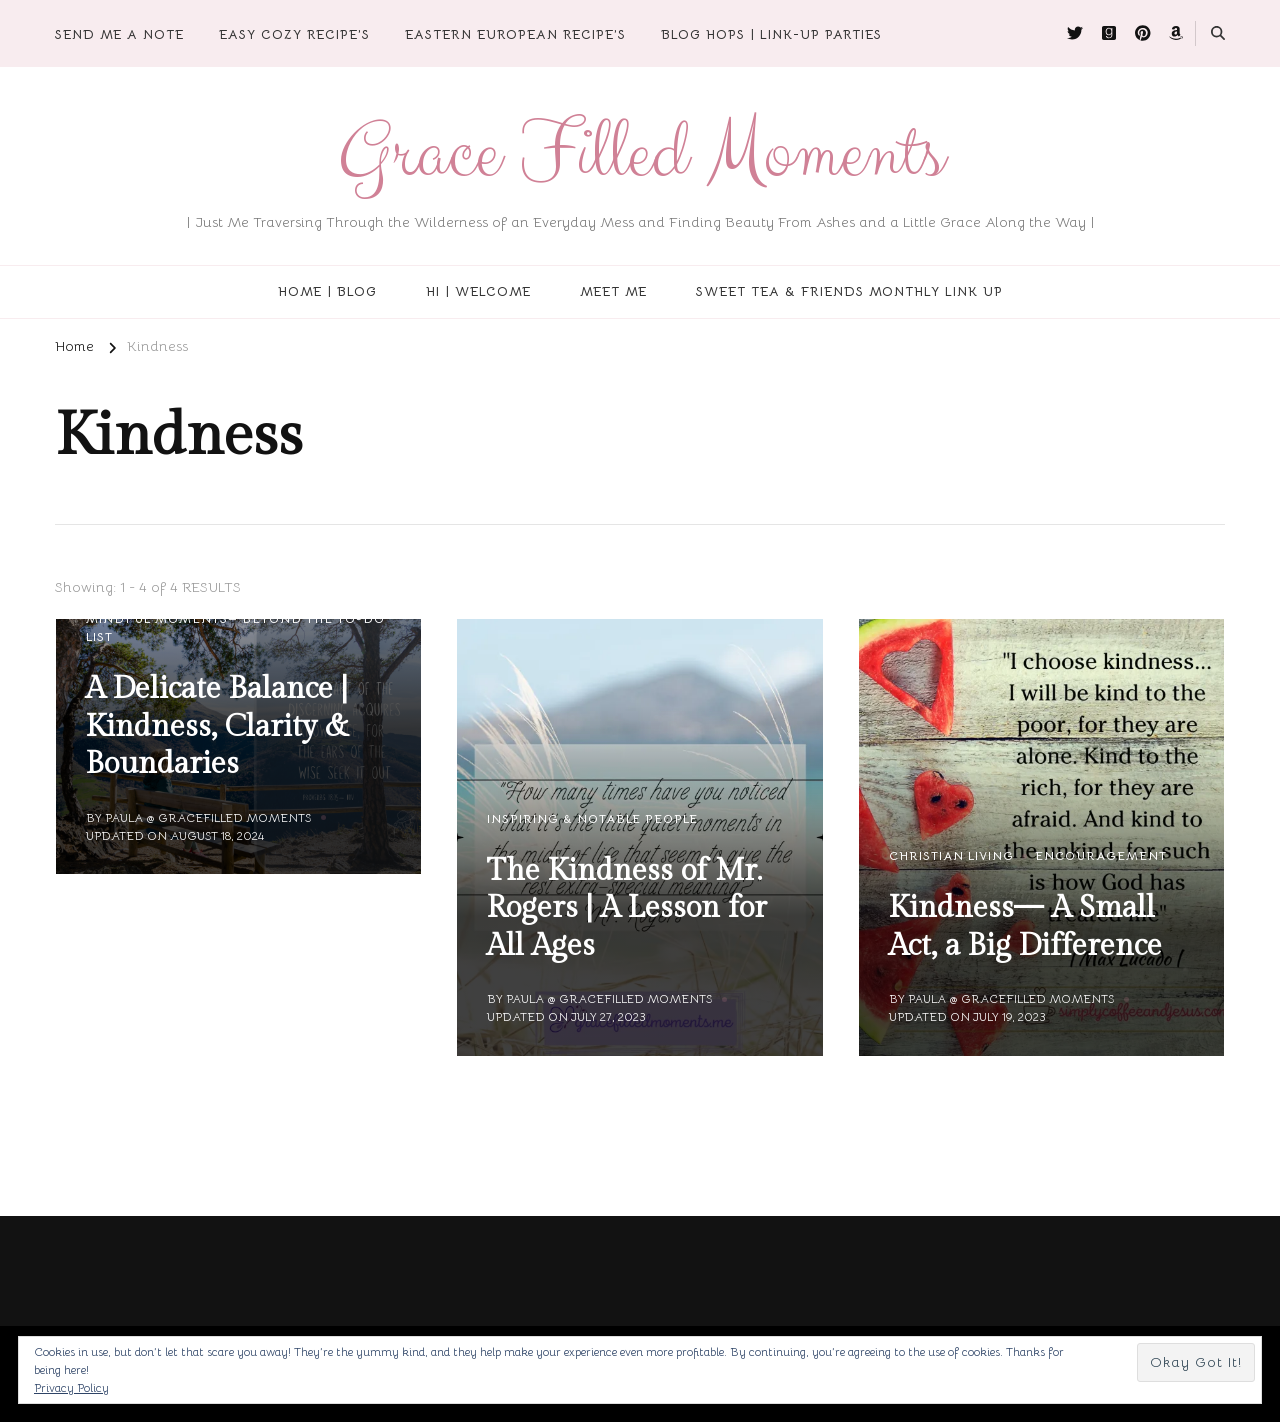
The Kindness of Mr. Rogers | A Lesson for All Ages (627, 908)
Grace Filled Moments (640, 153)
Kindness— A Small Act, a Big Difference (1025, 927)
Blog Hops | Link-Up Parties (771, 34)
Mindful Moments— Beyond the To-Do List (235, 627)
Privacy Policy (71, 1387)
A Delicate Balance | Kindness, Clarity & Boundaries (217, 726)
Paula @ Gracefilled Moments (208, 817)
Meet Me (613, 291)
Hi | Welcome (478, 291)
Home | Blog (327, 291)
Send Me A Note (119, 34)
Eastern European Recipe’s (515, 34)
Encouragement (1101, 855)
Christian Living (951, 855)
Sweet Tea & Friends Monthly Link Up (849, 291)
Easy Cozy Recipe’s (294, 34)
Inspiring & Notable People (592, 818)
